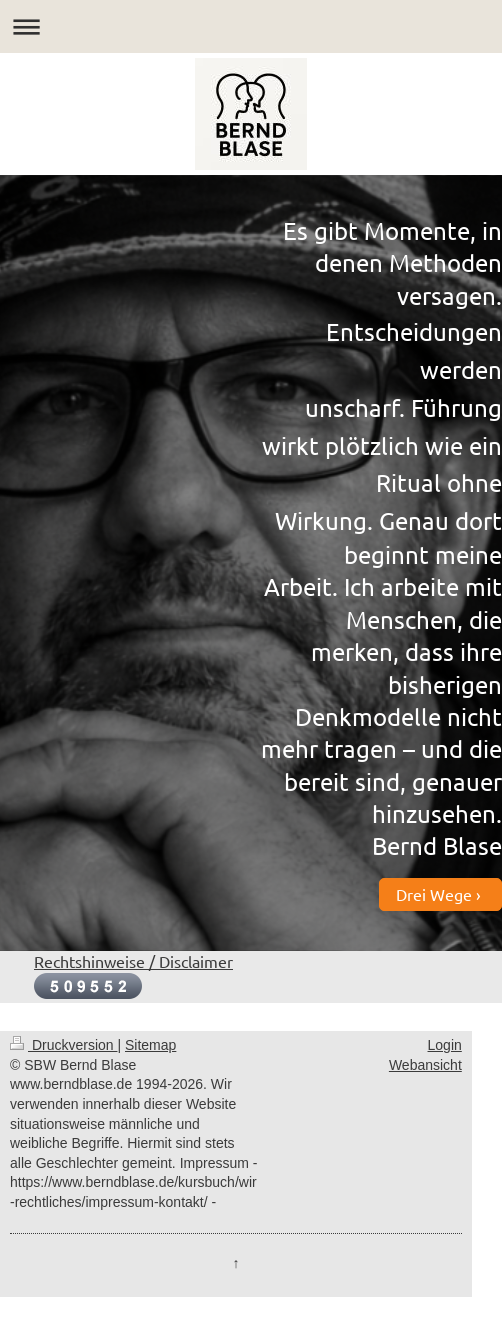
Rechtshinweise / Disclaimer (133, 961)
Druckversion (63, 1045)
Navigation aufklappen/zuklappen (251, 26)
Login (445, 1045)
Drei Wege (434, 894)
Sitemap (150, 1045)
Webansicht (425, 1065)
